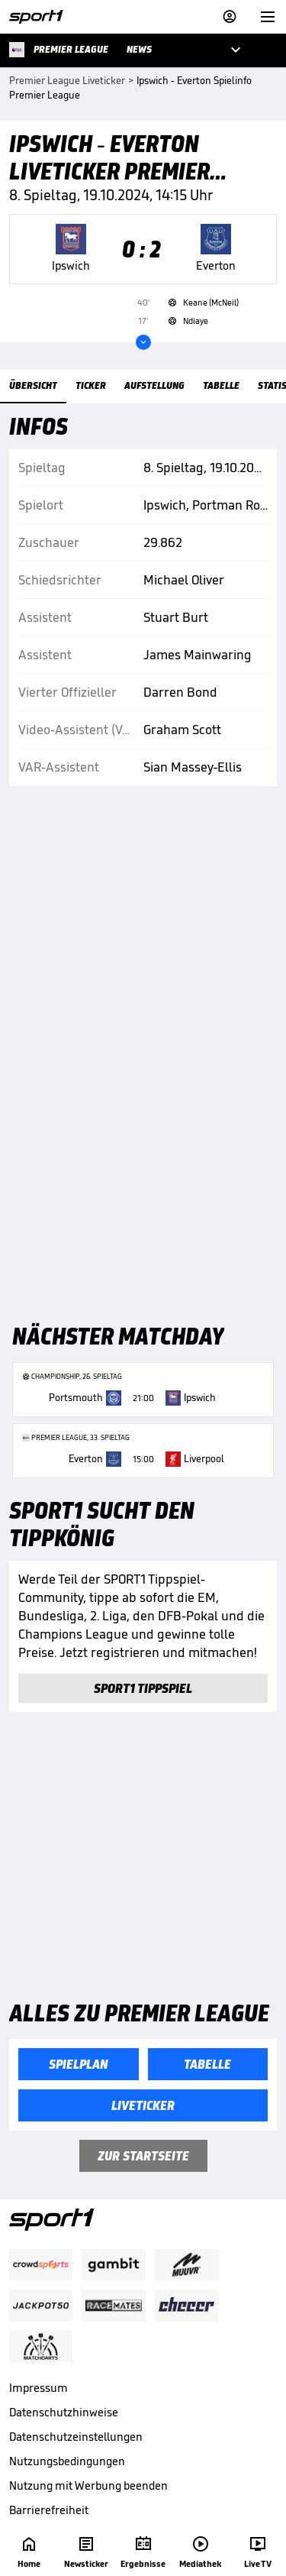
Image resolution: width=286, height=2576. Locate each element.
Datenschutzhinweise (63, 2412)
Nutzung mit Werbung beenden (88, 2485)
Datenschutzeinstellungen (76, 2436)
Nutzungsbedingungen (67, 2461)
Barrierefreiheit (48, 2510)
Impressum (38, 2387)
